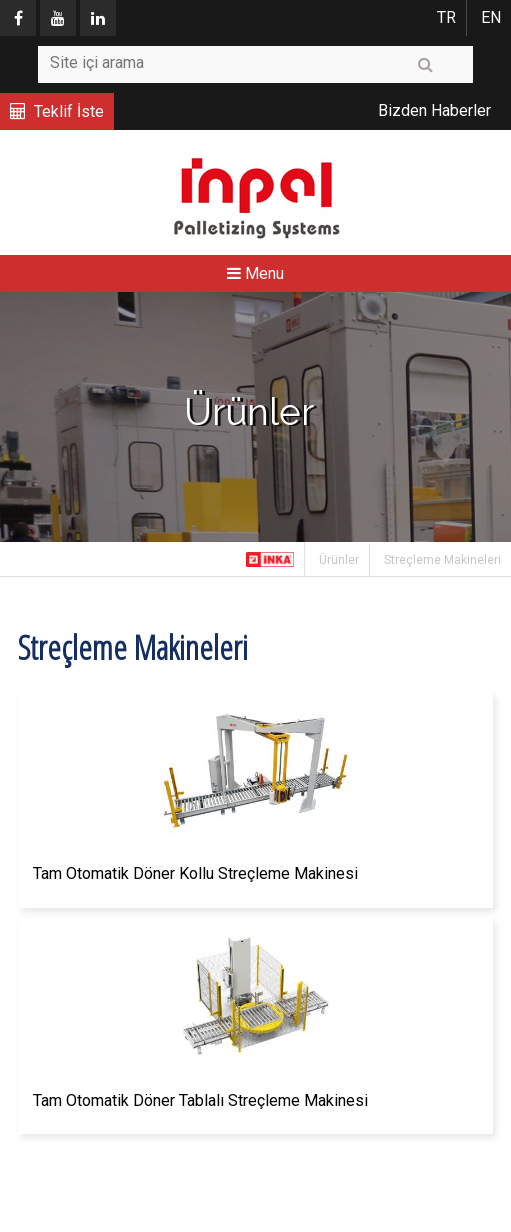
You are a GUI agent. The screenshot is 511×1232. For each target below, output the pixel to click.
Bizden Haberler (434, 110)
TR (446, 17)
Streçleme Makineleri (442, 560)
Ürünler (339, 560)
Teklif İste (69, 111)
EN (491, 17)
